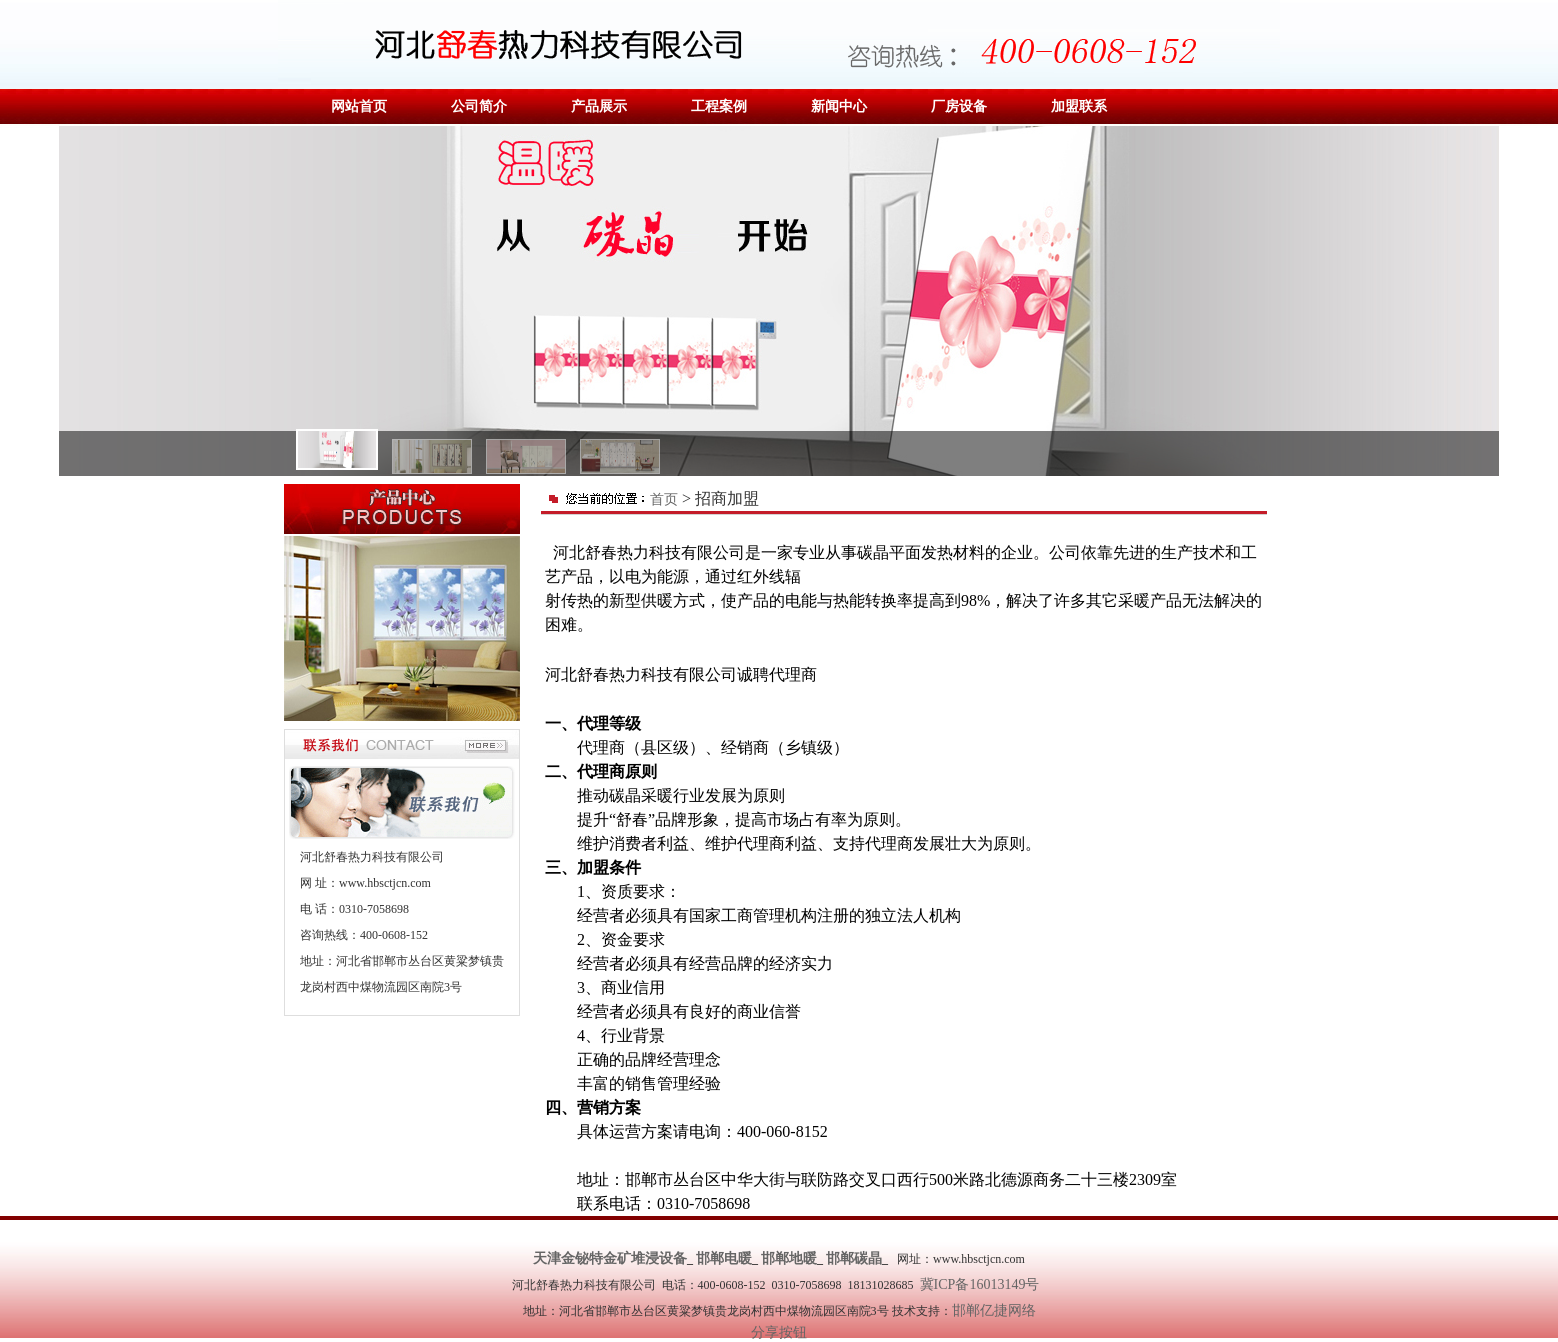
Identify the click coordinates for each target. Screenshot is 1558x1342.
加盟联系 (1079, 106)
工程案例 (719, 106)
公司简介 (479, 106)
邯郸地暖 (789, 1258)
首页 (664, 499)
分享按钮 (779, 1332)
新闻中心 (839, 106)
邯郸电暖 (724, 1258)
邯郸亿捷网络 (994, 1310)
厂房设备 (959, 106)
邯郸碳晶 (854, 1258)
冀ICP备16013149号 (983, 1284)
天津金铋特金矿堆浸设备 (610, 1258)
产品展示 (599, 106)
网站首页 (359, 106)
